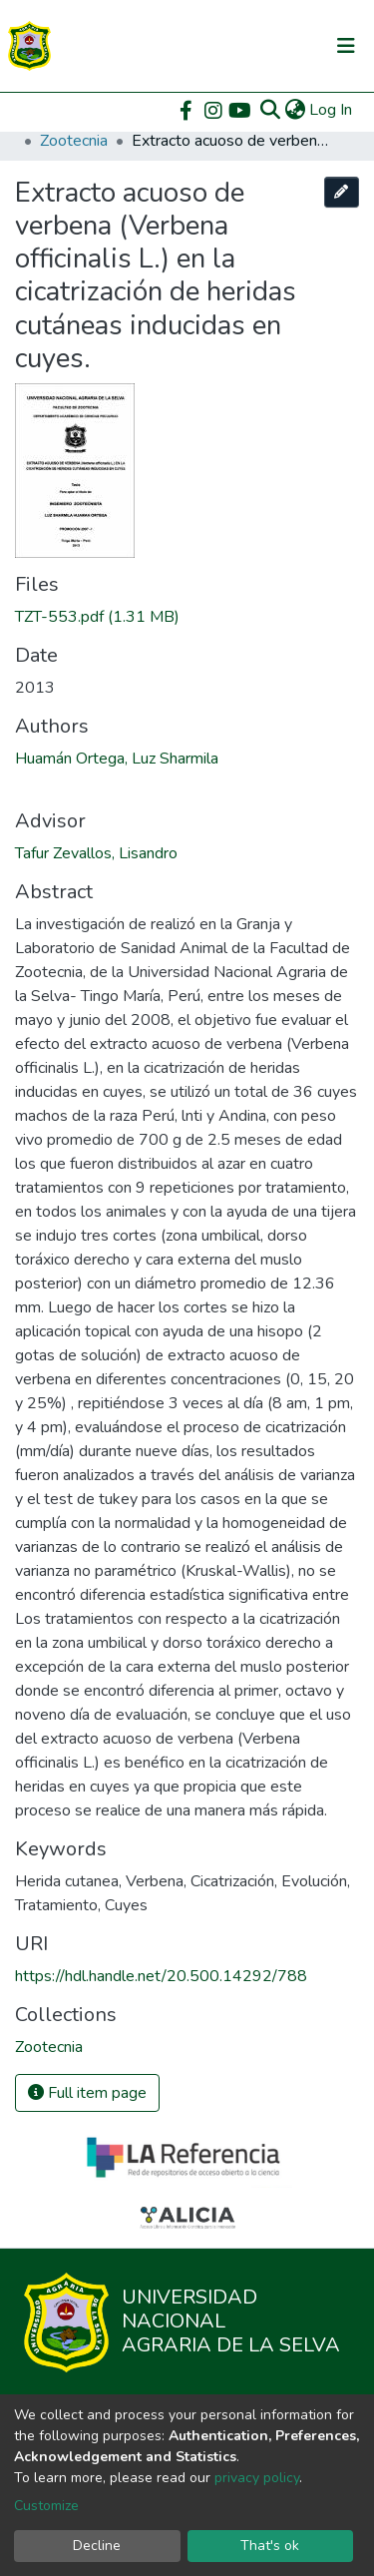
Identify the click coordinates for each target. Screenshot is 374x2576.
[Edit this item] (342, 192)
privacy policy (256, 2477)
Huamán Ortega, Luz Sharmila (116, 759)
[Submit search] (269, 110)
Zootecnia (74, 141)
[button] (294, 110)
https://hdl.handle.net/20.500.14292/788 (161, 1976)
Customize (46, 2505)
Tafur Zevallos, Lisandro (96, 853)
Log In (331, 110)
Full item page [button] (87, 2093)
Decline (97, 2545)
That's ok (269, 2545)
